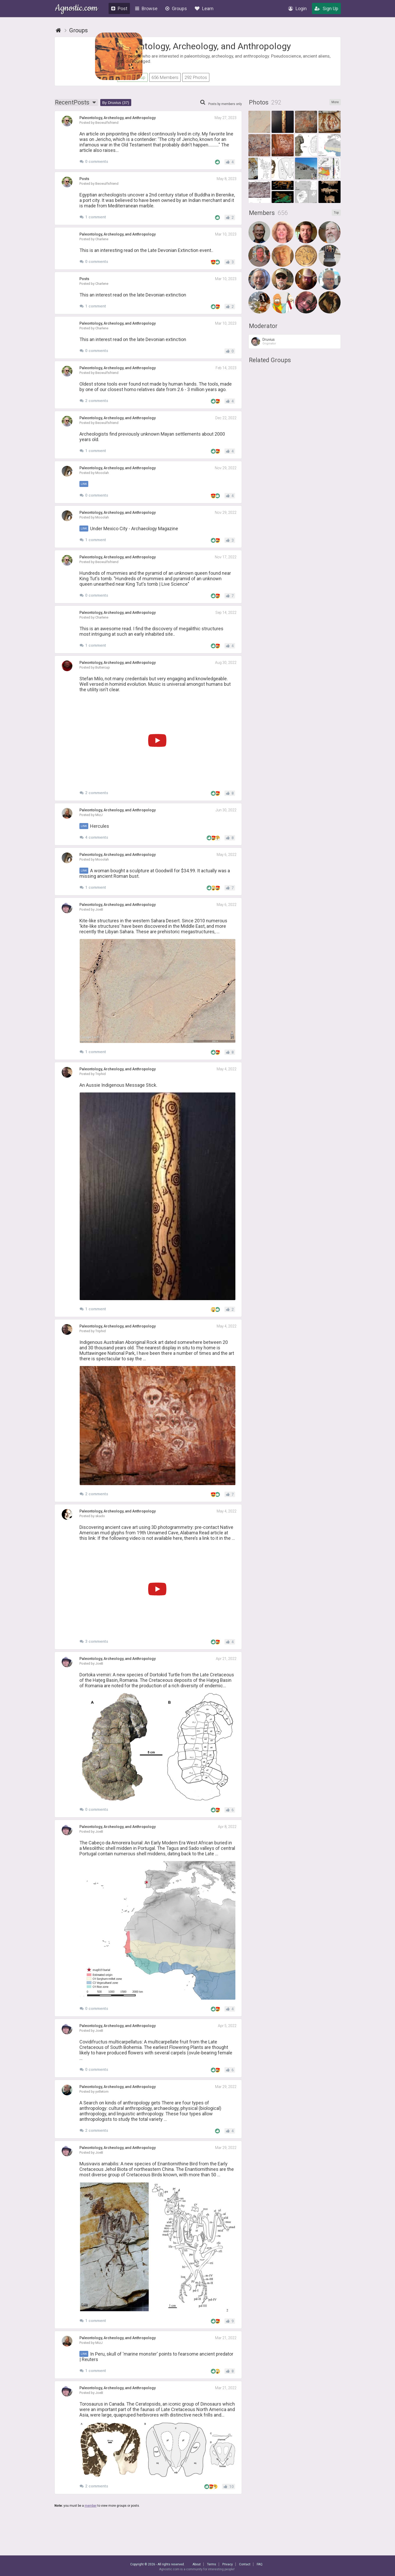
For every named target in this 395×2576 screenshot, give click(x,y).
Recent (76, 109)
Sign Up (326, 8)
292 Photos (196, 77)
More (335, 109)
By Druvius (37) (115, 110)
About (196, 2564)
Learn (204, 8)
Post (119, 8)
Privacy (227, 2564)
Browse (146, 8)
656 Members (165, 77)
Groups (176, 8)
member (91, 2513)
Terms (211, 2564)
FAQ (259, 2564)
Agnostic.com (76, 8)
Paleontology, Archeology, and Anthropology (204, 46)
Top (336, 220)
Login (297, 8)
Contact (244, 2564)
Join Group (132, 77)
